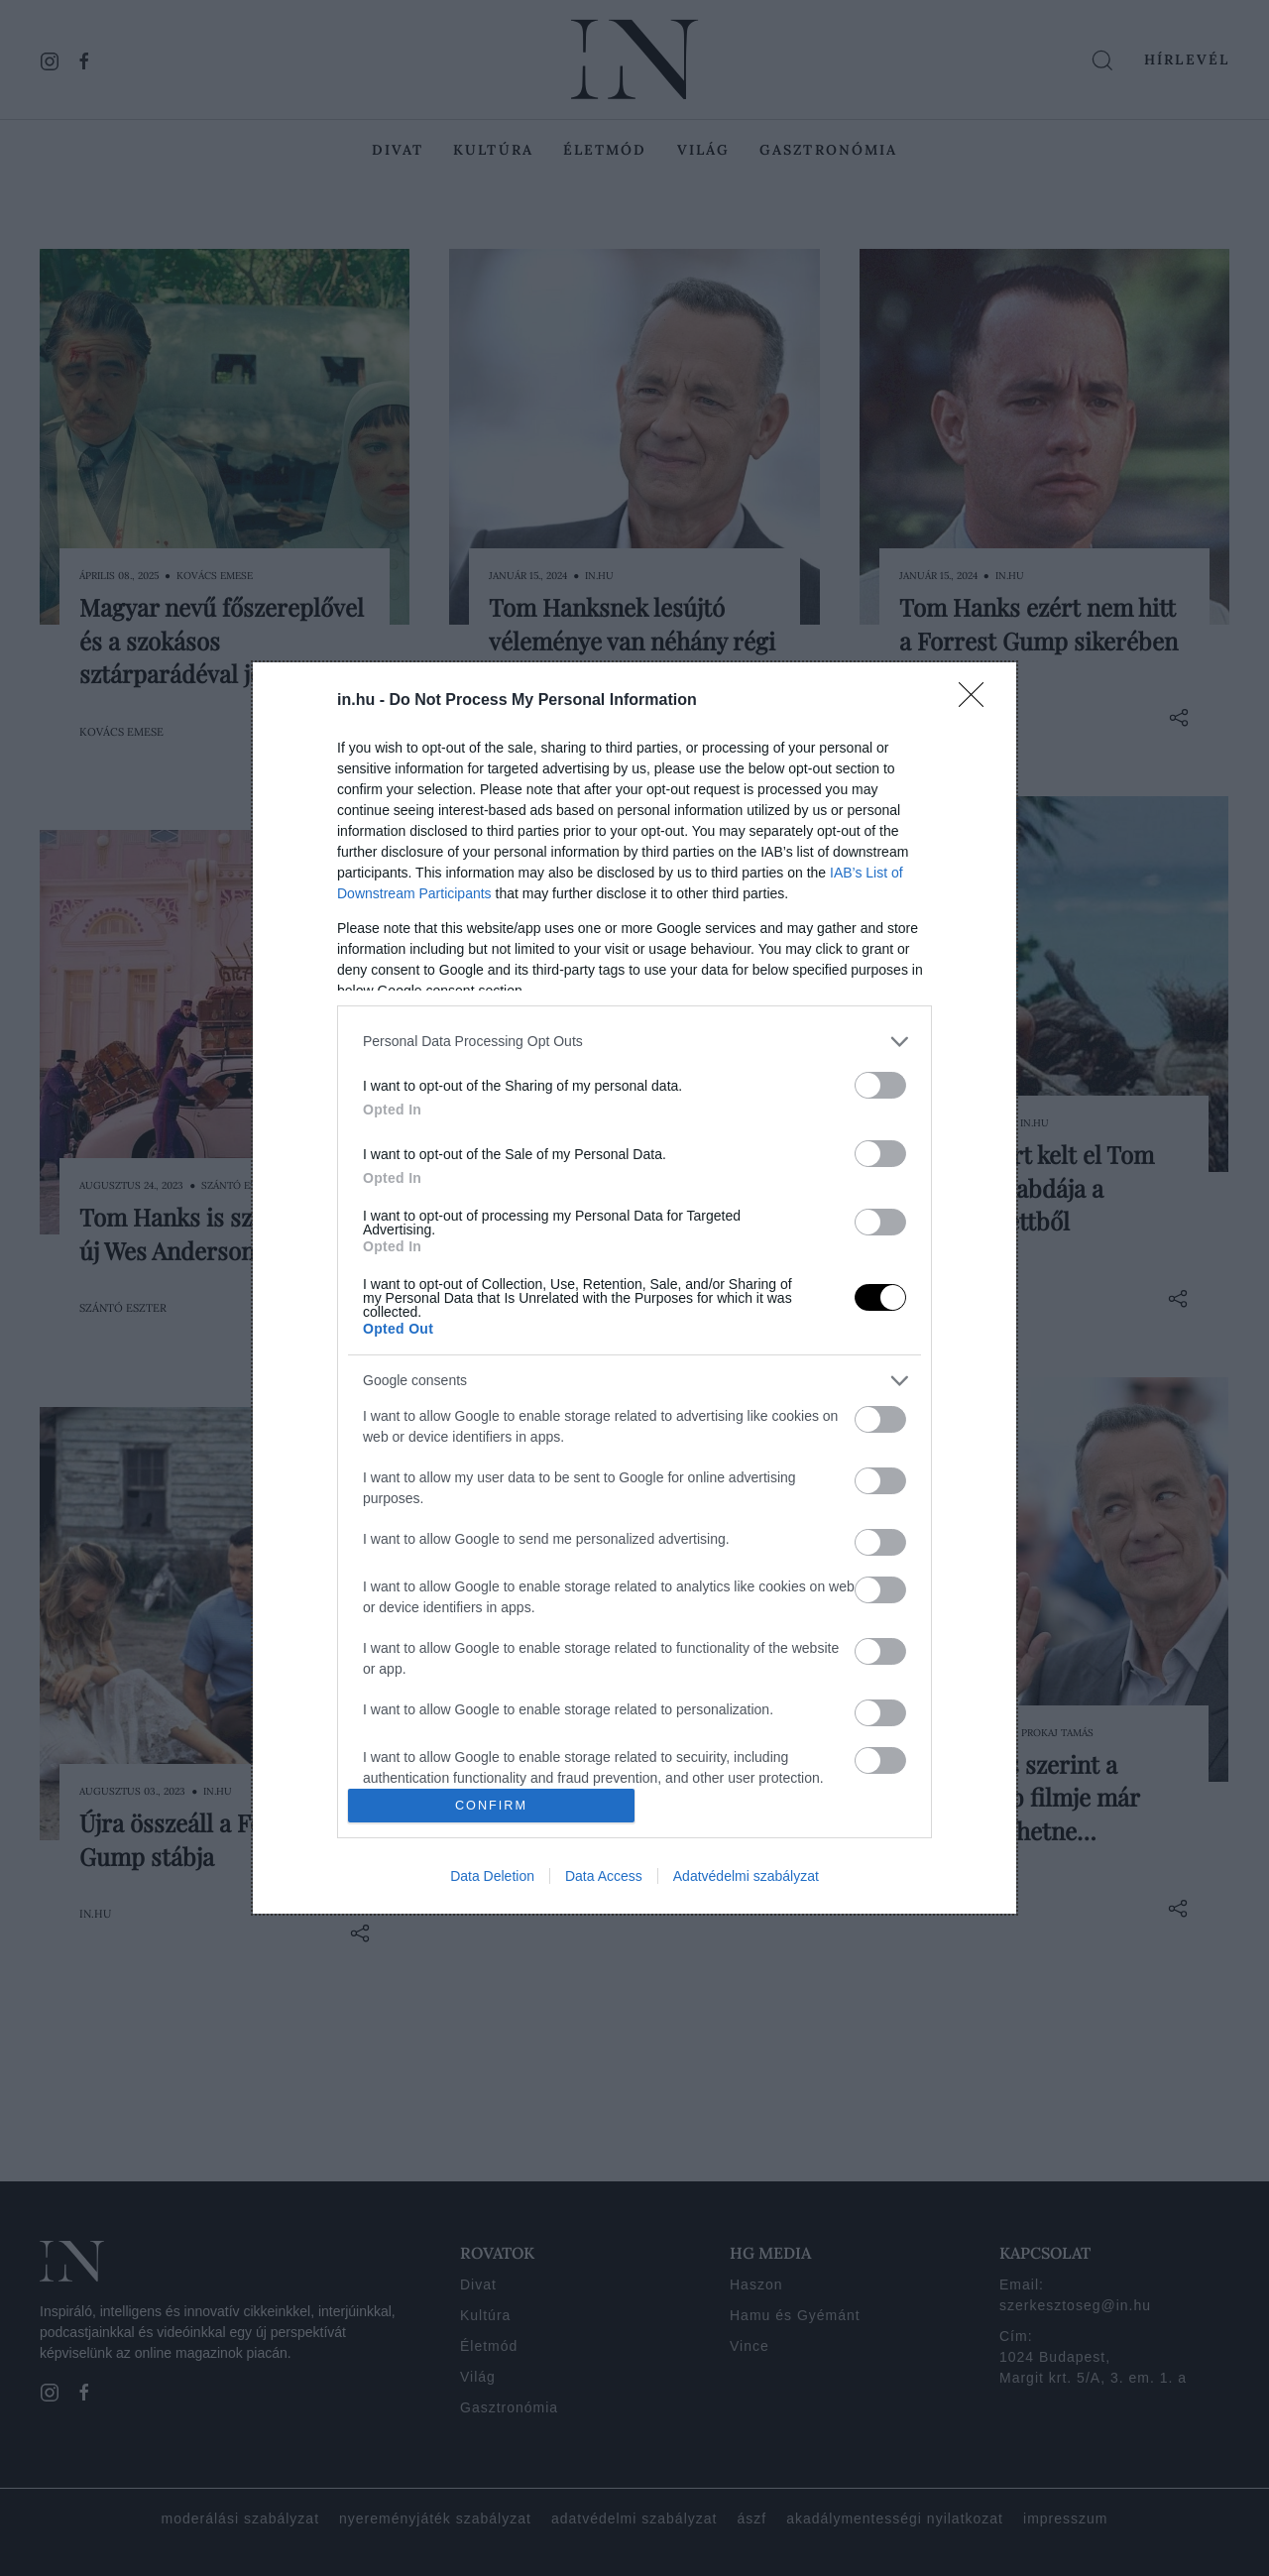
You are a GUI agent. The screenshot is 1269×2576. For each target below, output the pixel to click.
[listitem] (634, 1041)
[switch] (880, 1085)
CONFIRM (491, 1806)
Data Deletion (492, 1876)
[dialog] (634, 1288)
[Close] (977, 701)
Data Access (603, 1876)
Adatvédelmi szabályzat (746, 1876)
